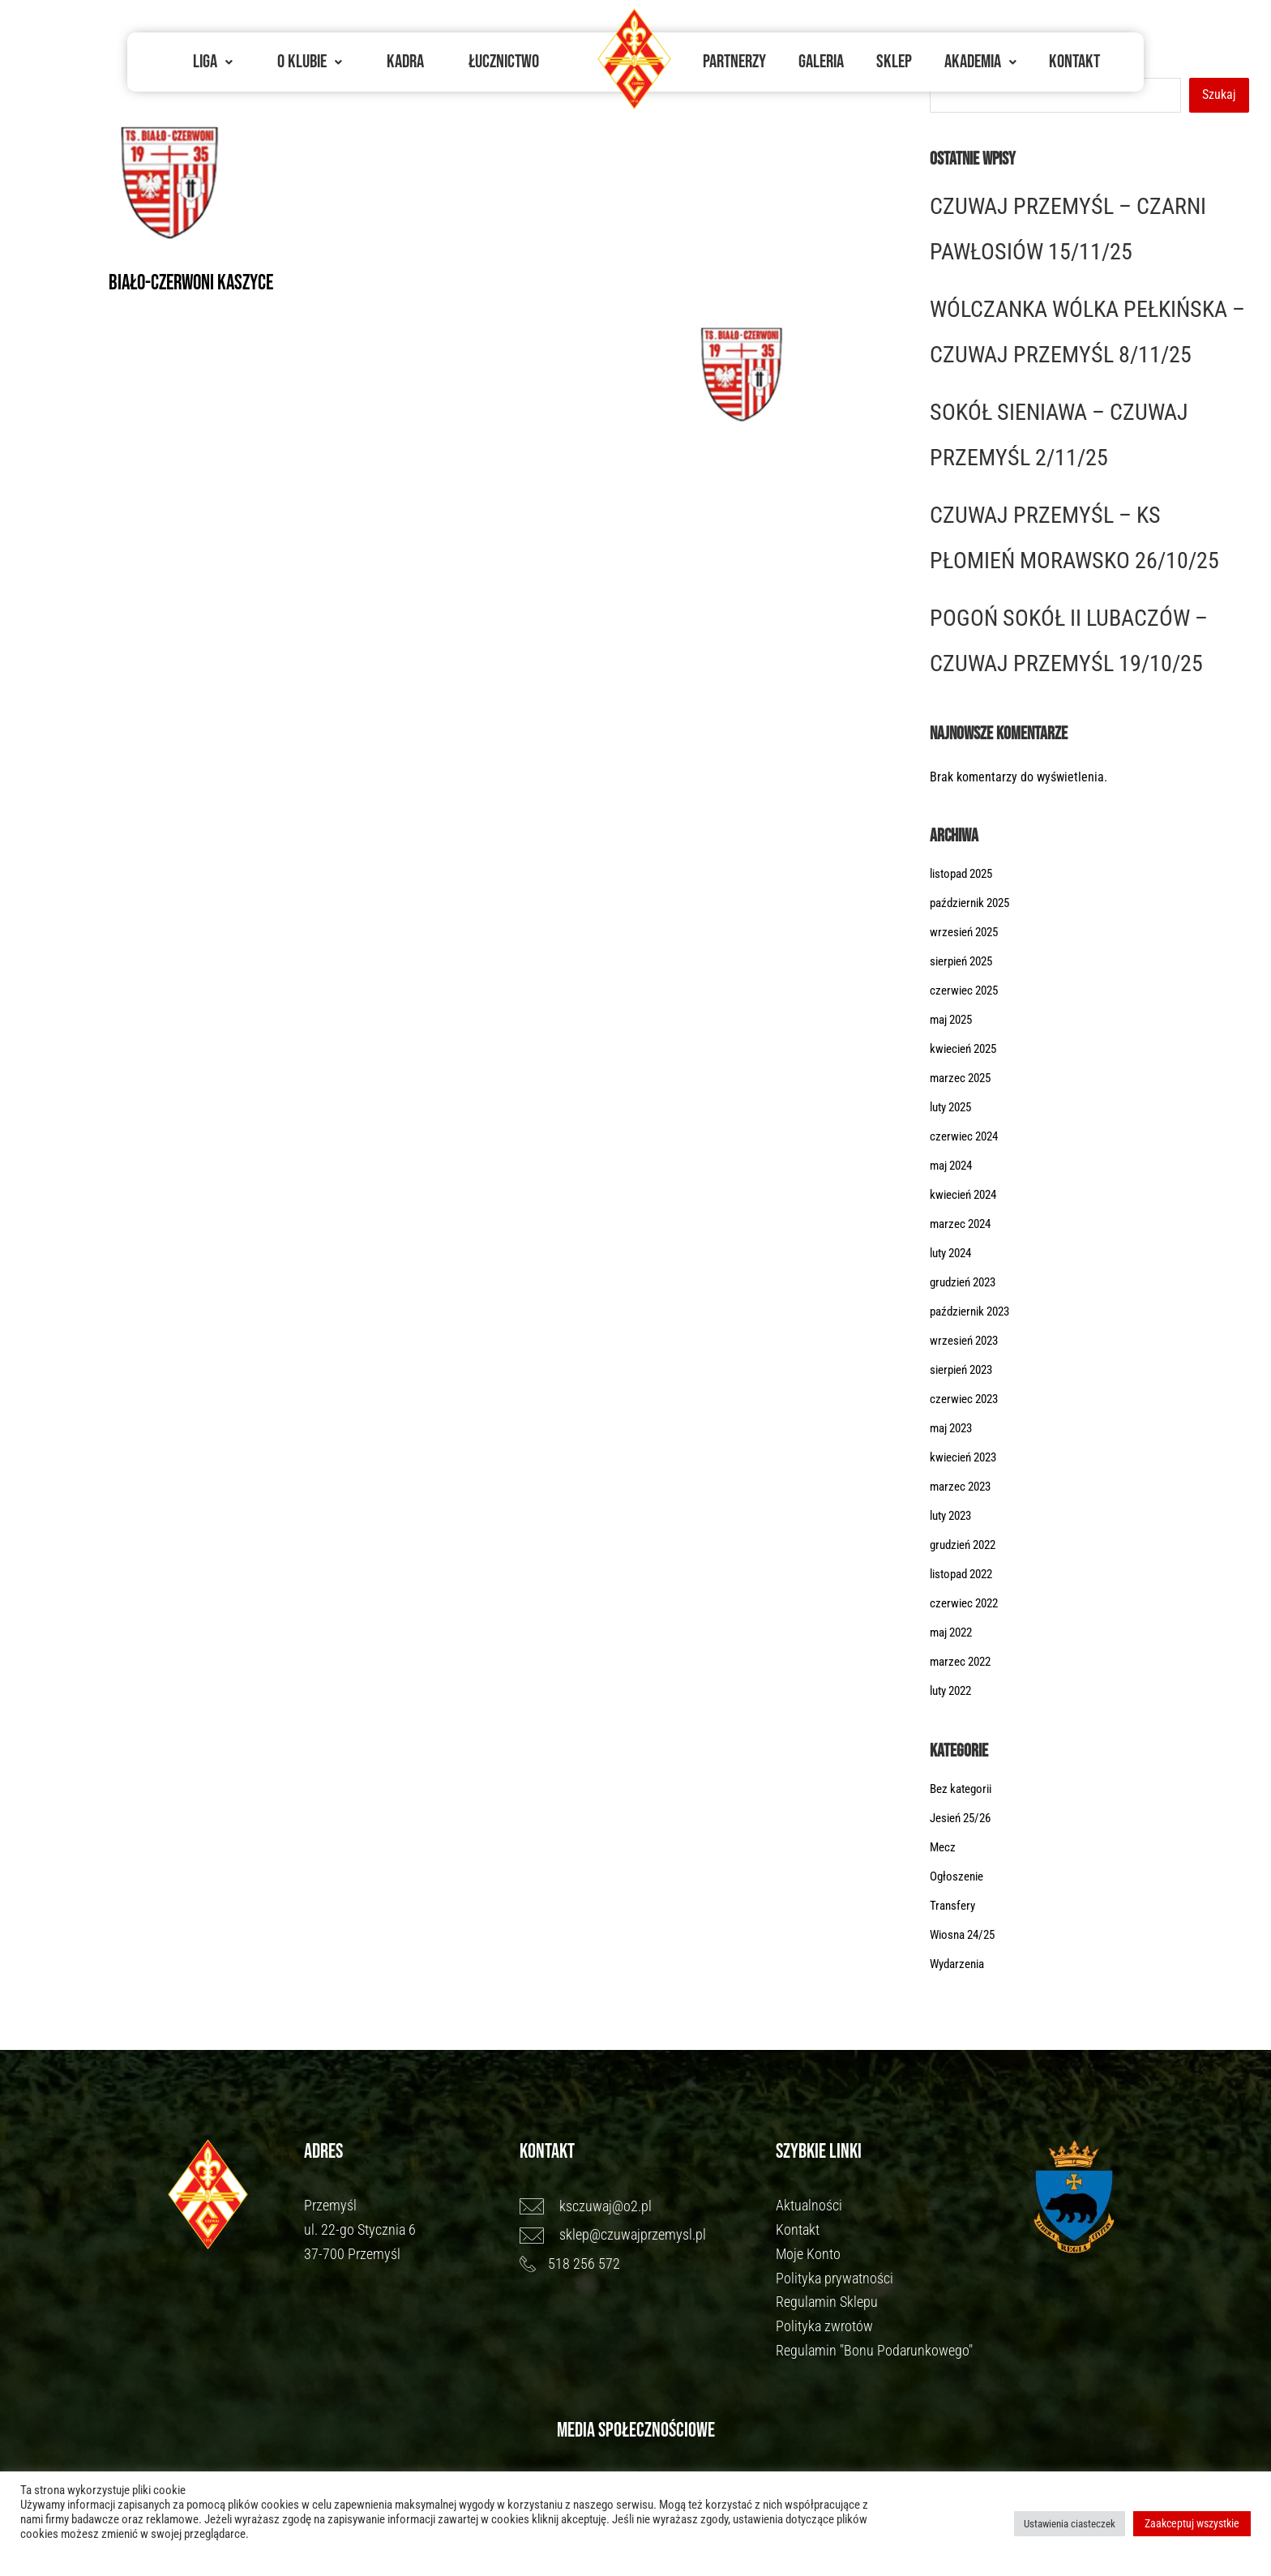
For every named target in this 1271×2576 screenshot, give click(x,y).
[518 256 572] (640, 2265)
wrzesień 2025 (967, 934)
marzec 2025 (963, 1080)
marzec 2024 (963, 1226)
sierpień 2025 (965, 963)
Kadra (405, 61)
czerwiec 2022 (967, 1605)
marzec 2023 (963, 1488)
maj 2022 (954, 1634)
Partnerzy (734, 61)
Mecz (943, 1849)
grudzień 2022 (967, 1547)
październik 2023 (974, 1313)
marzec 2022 (963, 1663)
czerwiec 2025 (967, 992)
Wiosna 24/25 (966, 1937)
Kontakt (1074, 61)
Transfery (954, 1907)
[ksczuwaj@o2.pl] (640, 2208)
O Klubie (309, 61)
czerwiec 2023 (967, 1401)
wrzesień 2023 (967, 1342)
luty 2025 (954, 1109)
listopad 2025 (965, 876)
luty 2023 (954, 1517)
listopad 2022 (965, 1576)
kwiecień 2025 (967, 1051)
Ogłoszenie (959, 1878)
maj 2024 (954, 1167)
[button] (213, 62)
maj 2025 (954, 1021)
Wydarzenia (960, 1966)
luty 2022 (954, 1693)
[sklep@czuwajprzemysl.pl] (640, 2237)
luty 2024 (954, 1255)
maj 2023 (954, 1430)
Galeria (821, 61)
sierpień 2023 (965, 1372)
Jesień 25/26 (964, 1820)
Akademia (980, 61)
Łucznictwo (504, 61)
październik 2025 (974, 905)
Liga (213, 61)
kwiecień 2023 (967, 1459)
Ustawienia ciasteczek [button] (1069, 2524)
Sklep (894, 61)
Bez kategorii (964, 1791)
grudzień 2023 (967, 1284)
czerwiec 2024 (967, 1138)
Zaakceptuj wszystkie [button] (1192, 2523)
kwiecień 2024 (967, 1197)
